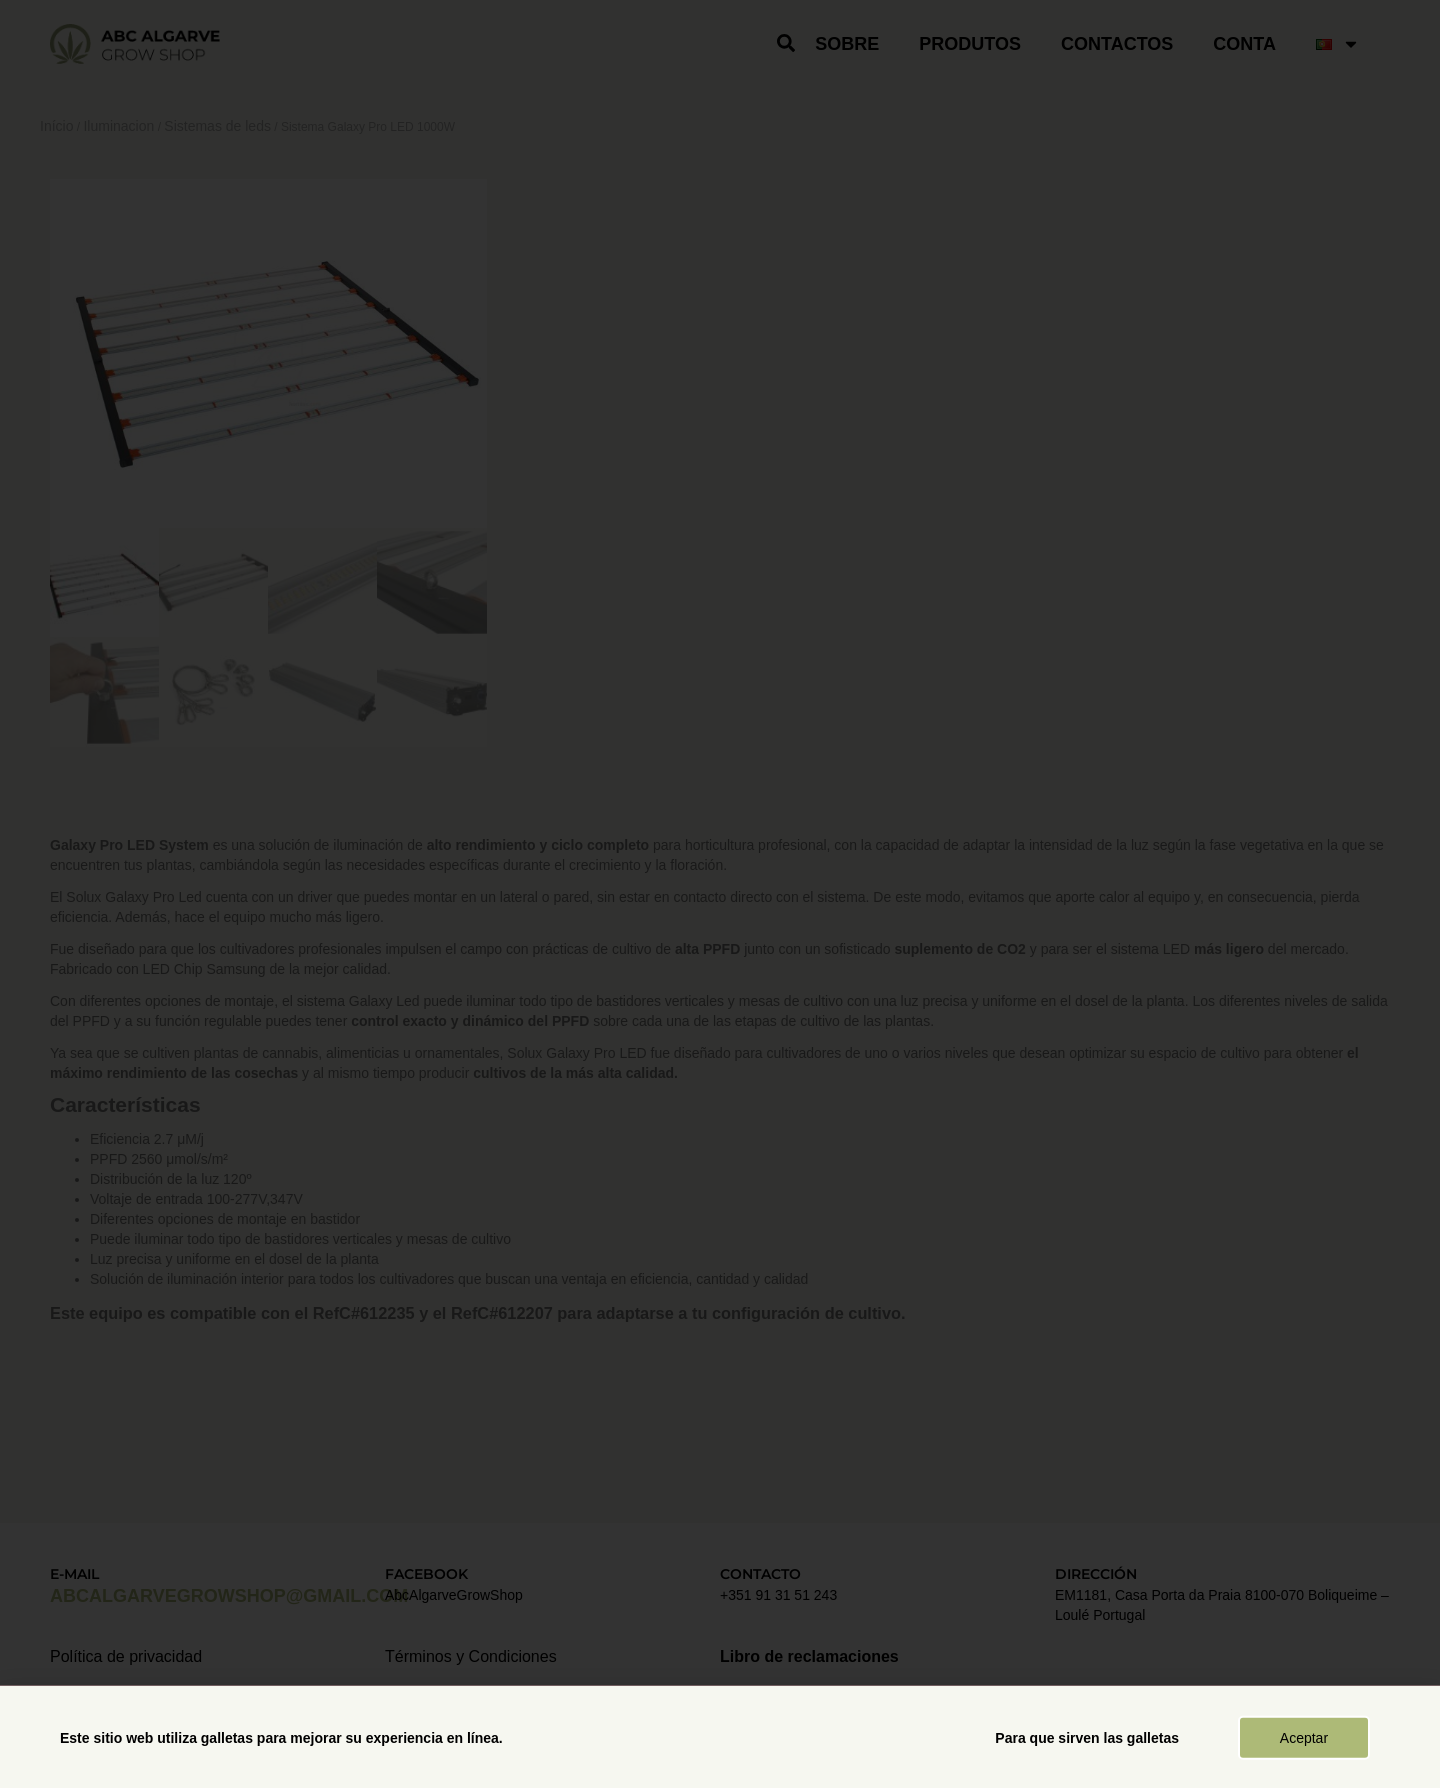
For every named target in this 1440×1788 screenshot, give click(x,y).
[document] (720, 894)
